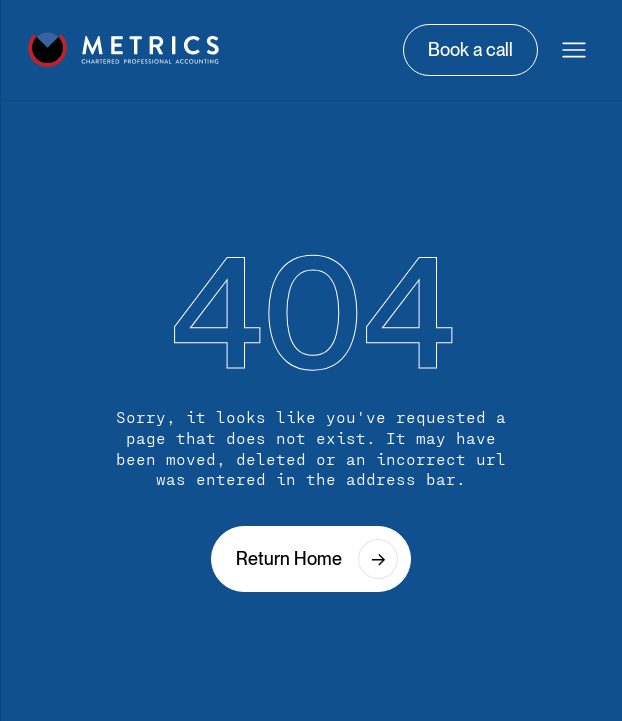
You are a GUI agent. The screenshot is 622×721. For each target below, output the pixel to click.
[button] (574, 50)
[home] (124, 49)
